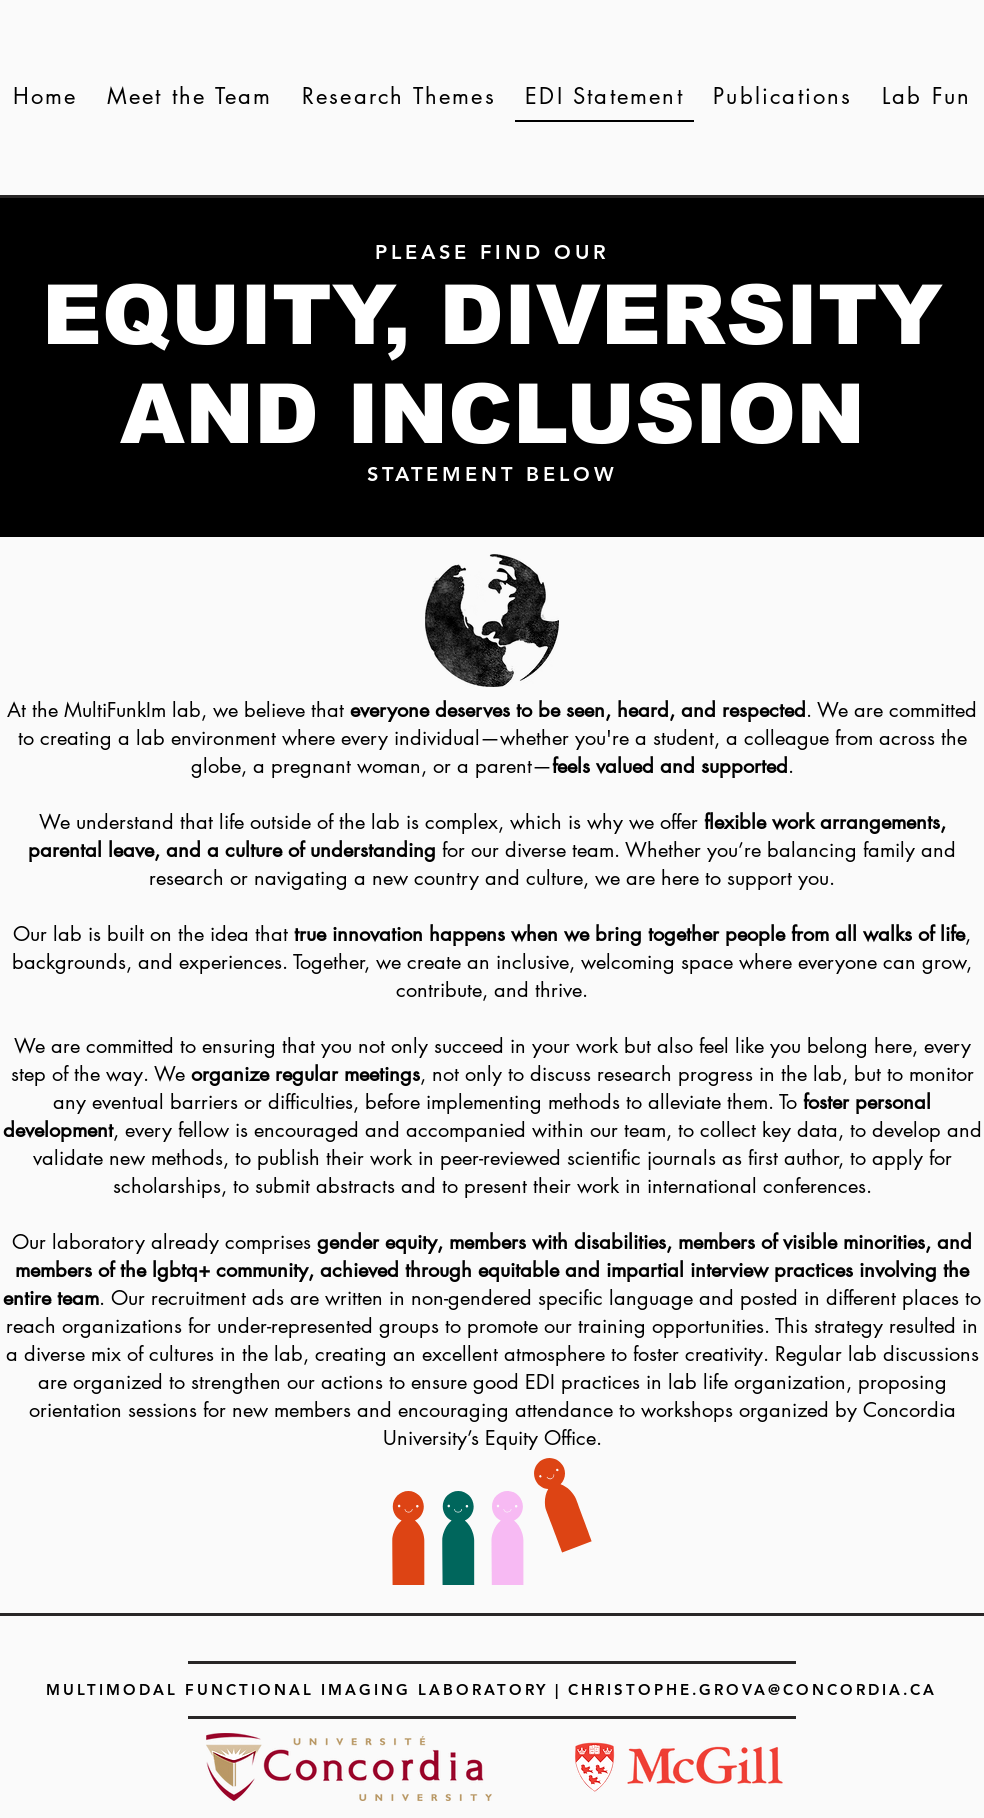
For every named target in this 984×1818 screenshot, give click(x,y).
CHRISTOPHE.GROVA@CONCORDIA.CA (752, 1689)
